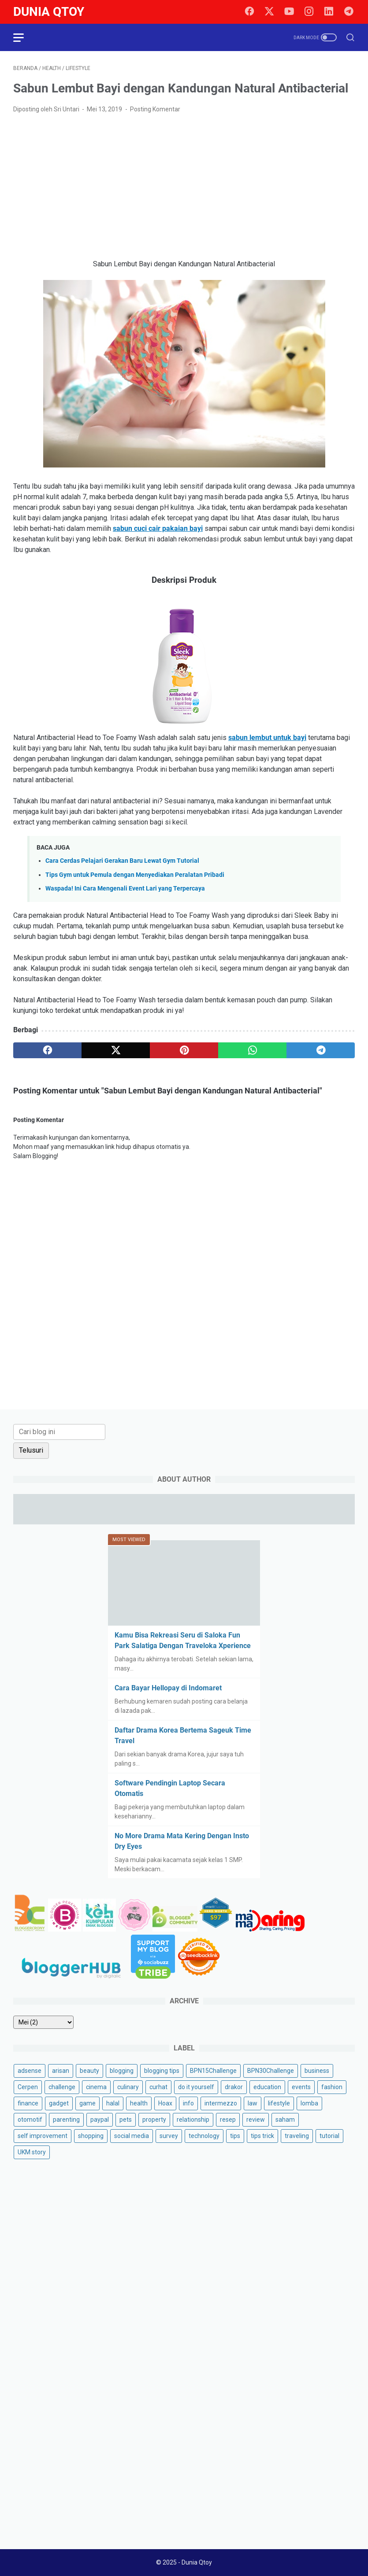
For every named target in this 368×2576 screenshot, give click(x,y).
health (139, 2103)
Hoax (165, 2103)
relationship (193, 2119)
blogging (122, 2070)
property (154, 2119)
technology (204, 2135)
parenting (66, 2119)
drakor (234, 2086)
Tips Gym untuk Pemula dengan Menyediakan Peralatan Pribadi (134, 875)
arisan (60, 2070)
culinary (128, 2086)
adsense (29, 2070)
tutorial (329, 2135)
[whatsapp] (252, 1050)
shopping (91, 2135)
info (188, 2103)
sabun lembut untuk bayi (267, 737)
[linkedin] (329, 12)
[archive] (43, 2022)
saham (285, 2119)
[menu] (23, 37)
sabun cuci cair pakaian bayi (158, 528)
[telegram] (348, 12)
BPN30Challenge (270, 2070)
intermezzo (220, 2103)
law (252, 2103)
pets (125, 2119)
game (87, 2103)
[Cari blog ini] (59, 1432)
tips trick (262, 2135)
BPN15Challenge (213, 2070)
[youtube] (289, 12)
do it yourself (196, 2086)
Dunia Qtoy (48, 11)
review (255, 2119)
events (301, 2086)
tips (235, 2135)
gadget (59, 2103)
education (267, 2086)
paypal (99, 2119)
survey (169, 2135)
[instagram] (309, 12)
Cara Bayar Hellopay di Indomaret (168, 1688)
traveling (297, 2135)
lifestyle (279, 2103)
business (317, 2070)
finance (28, 2103)
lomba (309, 2103)
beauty (89, 2070)
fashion (331, 2086)
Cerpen (28, 2086)
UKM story (32, 2152)
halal (112, 2103)
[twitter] (269, 12)
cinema (96, 2086)
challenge (61, 2086)
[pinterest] (184, 1050)
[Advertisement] (184, 186)
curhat (158, 2086)
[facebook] (249, 12)
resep (228, 2119)
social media (131, 2135)
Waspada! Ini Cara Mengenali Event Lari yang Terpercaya (125, 888)
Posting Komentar (155, 109)
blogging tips (161, 2070)
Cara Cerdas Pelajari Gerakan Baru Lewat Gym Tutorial (122, 861)
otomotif (30, 2119)
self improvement (42, 2135)
